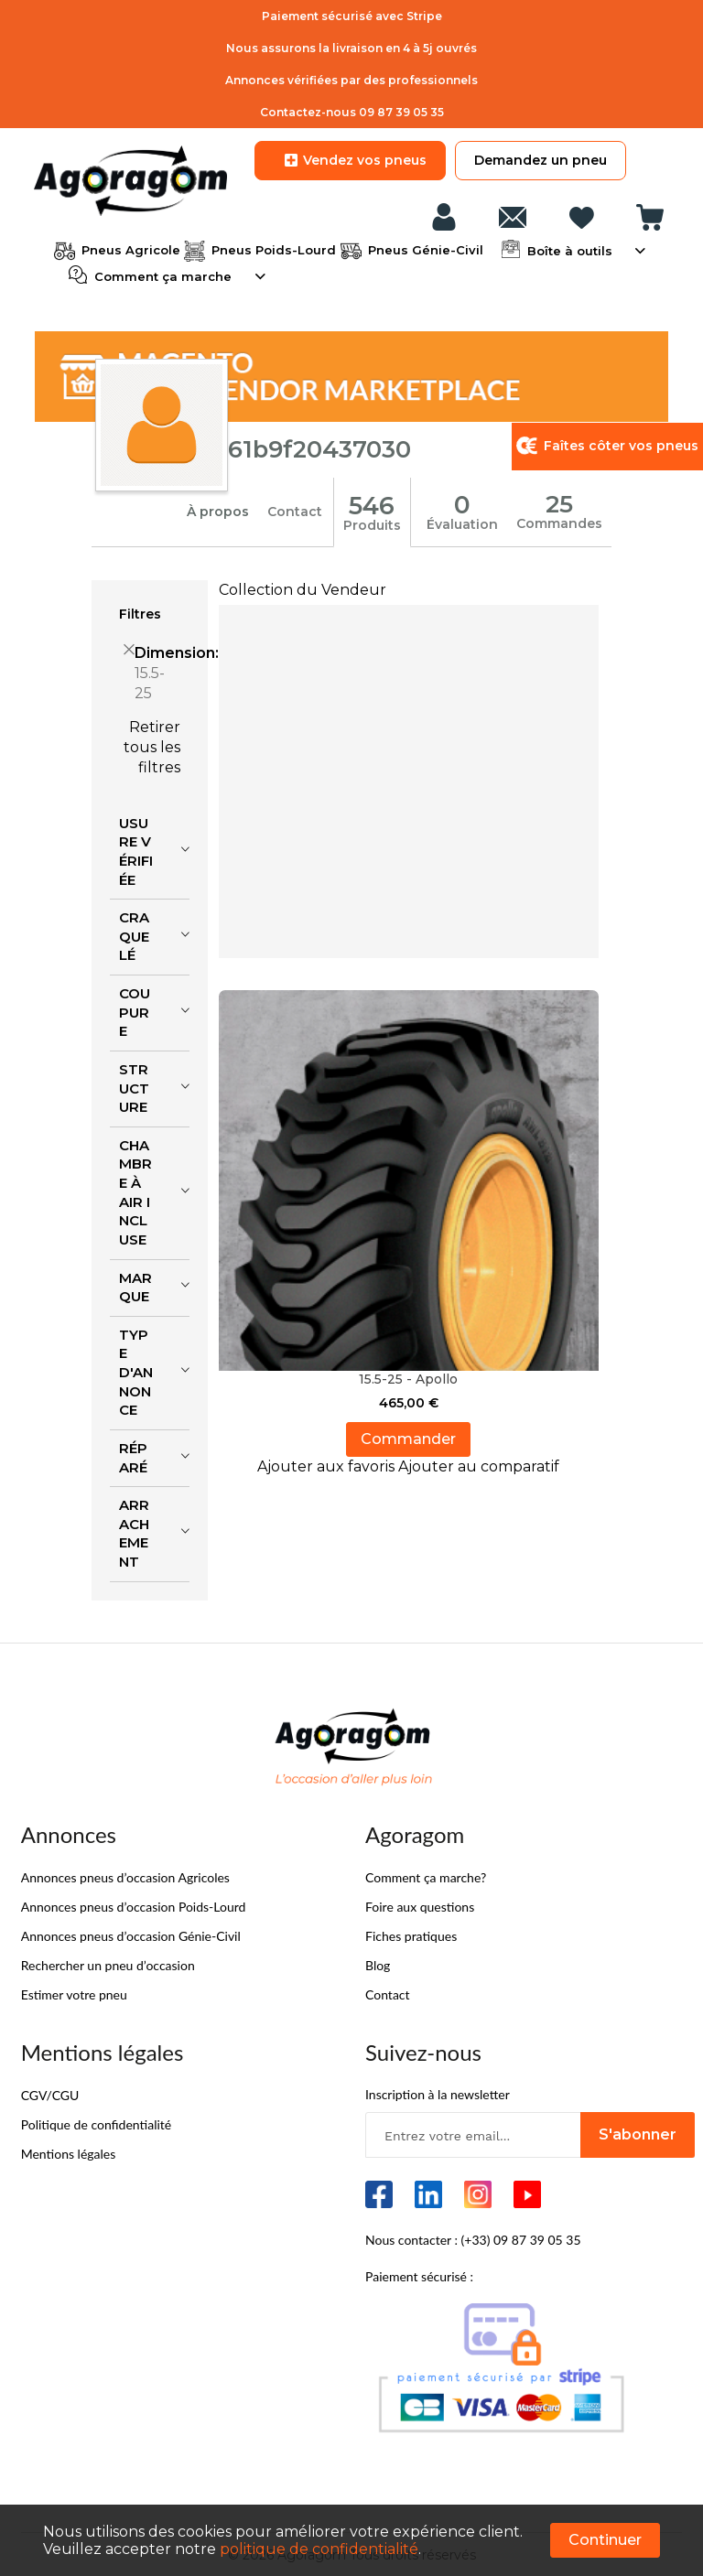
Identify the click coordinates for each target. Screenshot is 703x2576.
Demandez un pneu (540, 160)
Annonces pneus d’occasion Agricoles (125, 1875)
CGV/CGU (50, 2093)
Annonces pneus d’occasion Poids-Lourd (133, 1905)
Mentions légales (68, 2152)
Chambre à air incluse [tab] (135, 1190)
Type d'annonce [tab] (136, 1370)
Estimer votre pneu (74, 1992)
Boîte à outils (568, 249)
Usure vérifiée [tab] (136, 850)
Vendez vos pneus (350, 160)
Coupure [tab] (134, 1010)
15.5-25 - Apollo (408, 1377)
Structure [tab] (134, 1086)
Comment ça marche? (425, 1875)
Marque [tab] (135, 1285)
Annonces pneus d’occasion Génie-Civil (131, 1934)
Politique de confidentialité (96, 2122)
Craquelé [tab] (134, 934)
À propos (218, 510)
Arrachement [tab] (134, 1531)
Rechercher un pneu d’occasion (108, 1963)
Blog (377, 1963)
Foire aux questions (419, 1905)
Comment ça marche (161, 275)
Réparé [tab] (133, 1456)
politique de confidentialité (319, 2549)
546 (372, 504)
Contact (294, 510)
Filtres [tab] (140, 612)
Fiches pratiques (411, 1934)
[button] (327, 1464)
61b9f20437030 (320, 448)
